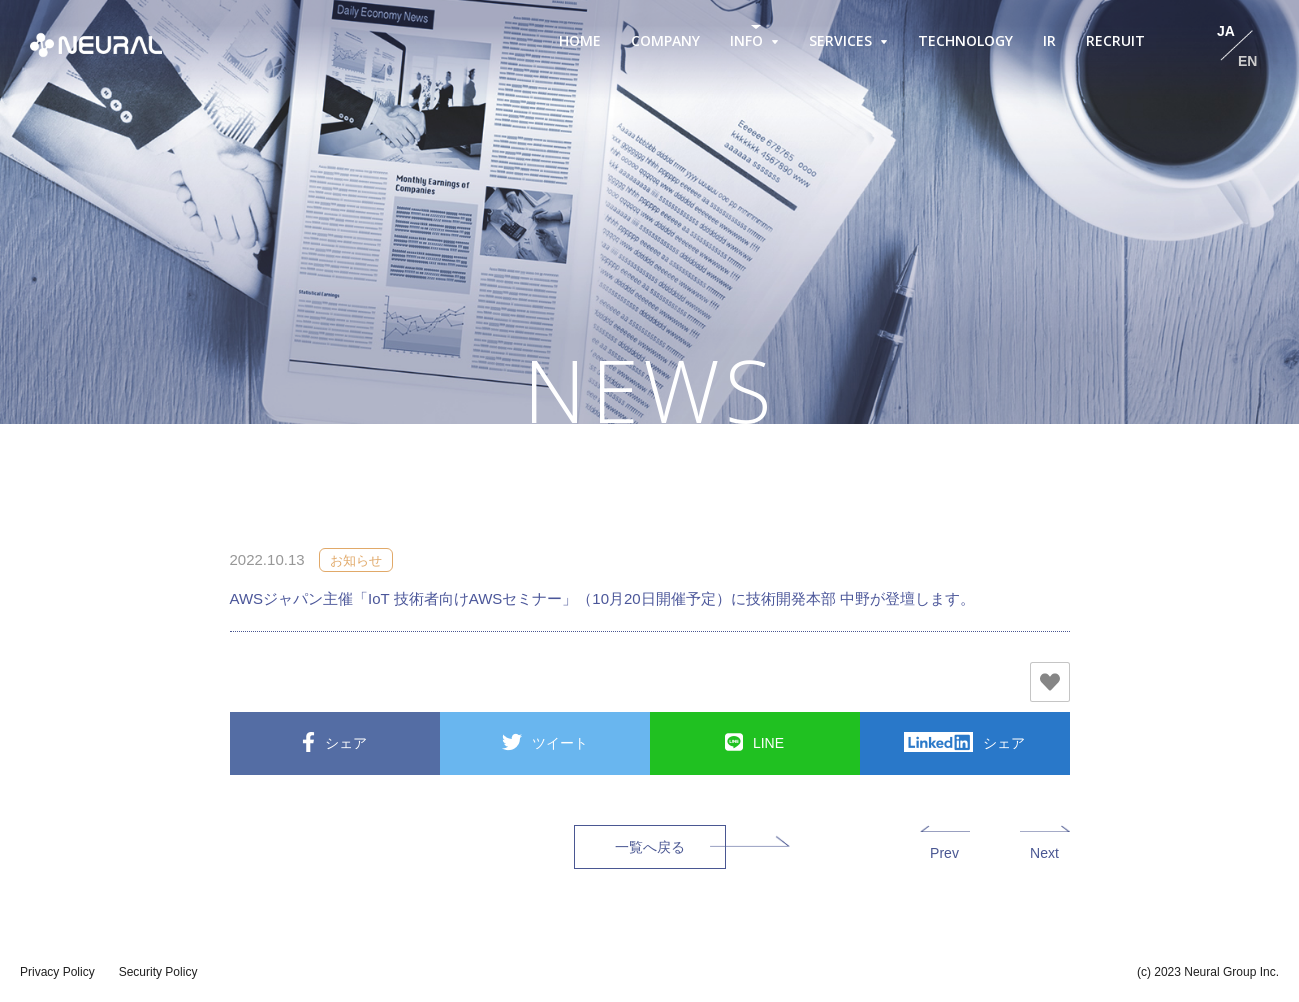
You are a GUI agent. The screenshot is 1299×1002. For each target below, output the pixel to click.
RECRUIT (1115, 40)
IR (1049, 40)
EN (1247, 61)
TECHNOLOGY (965, 40)
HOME (580, 40)
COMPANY (665, 40)
